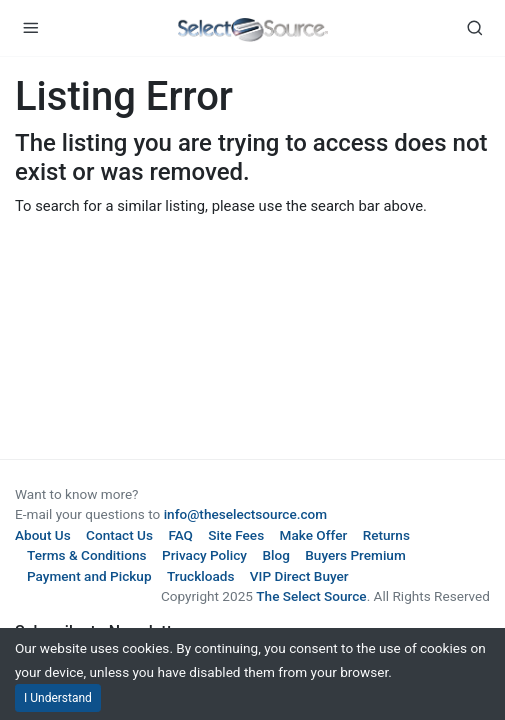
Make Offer (314, 535)
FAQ (180, 535)
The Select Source (311, 596)
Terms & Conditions (87, 555)
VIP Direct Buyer (299, 576)
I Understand (58, 698)
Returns (386, 535)
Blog (275, 555)
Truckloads (201, 576)
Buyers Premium (355, 555)
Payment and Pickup (89, 576)
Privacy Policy (204, 555)
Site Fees (236, 535)
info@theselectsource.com (246, 514)
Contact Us (119, 535)
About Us (43, 535)
